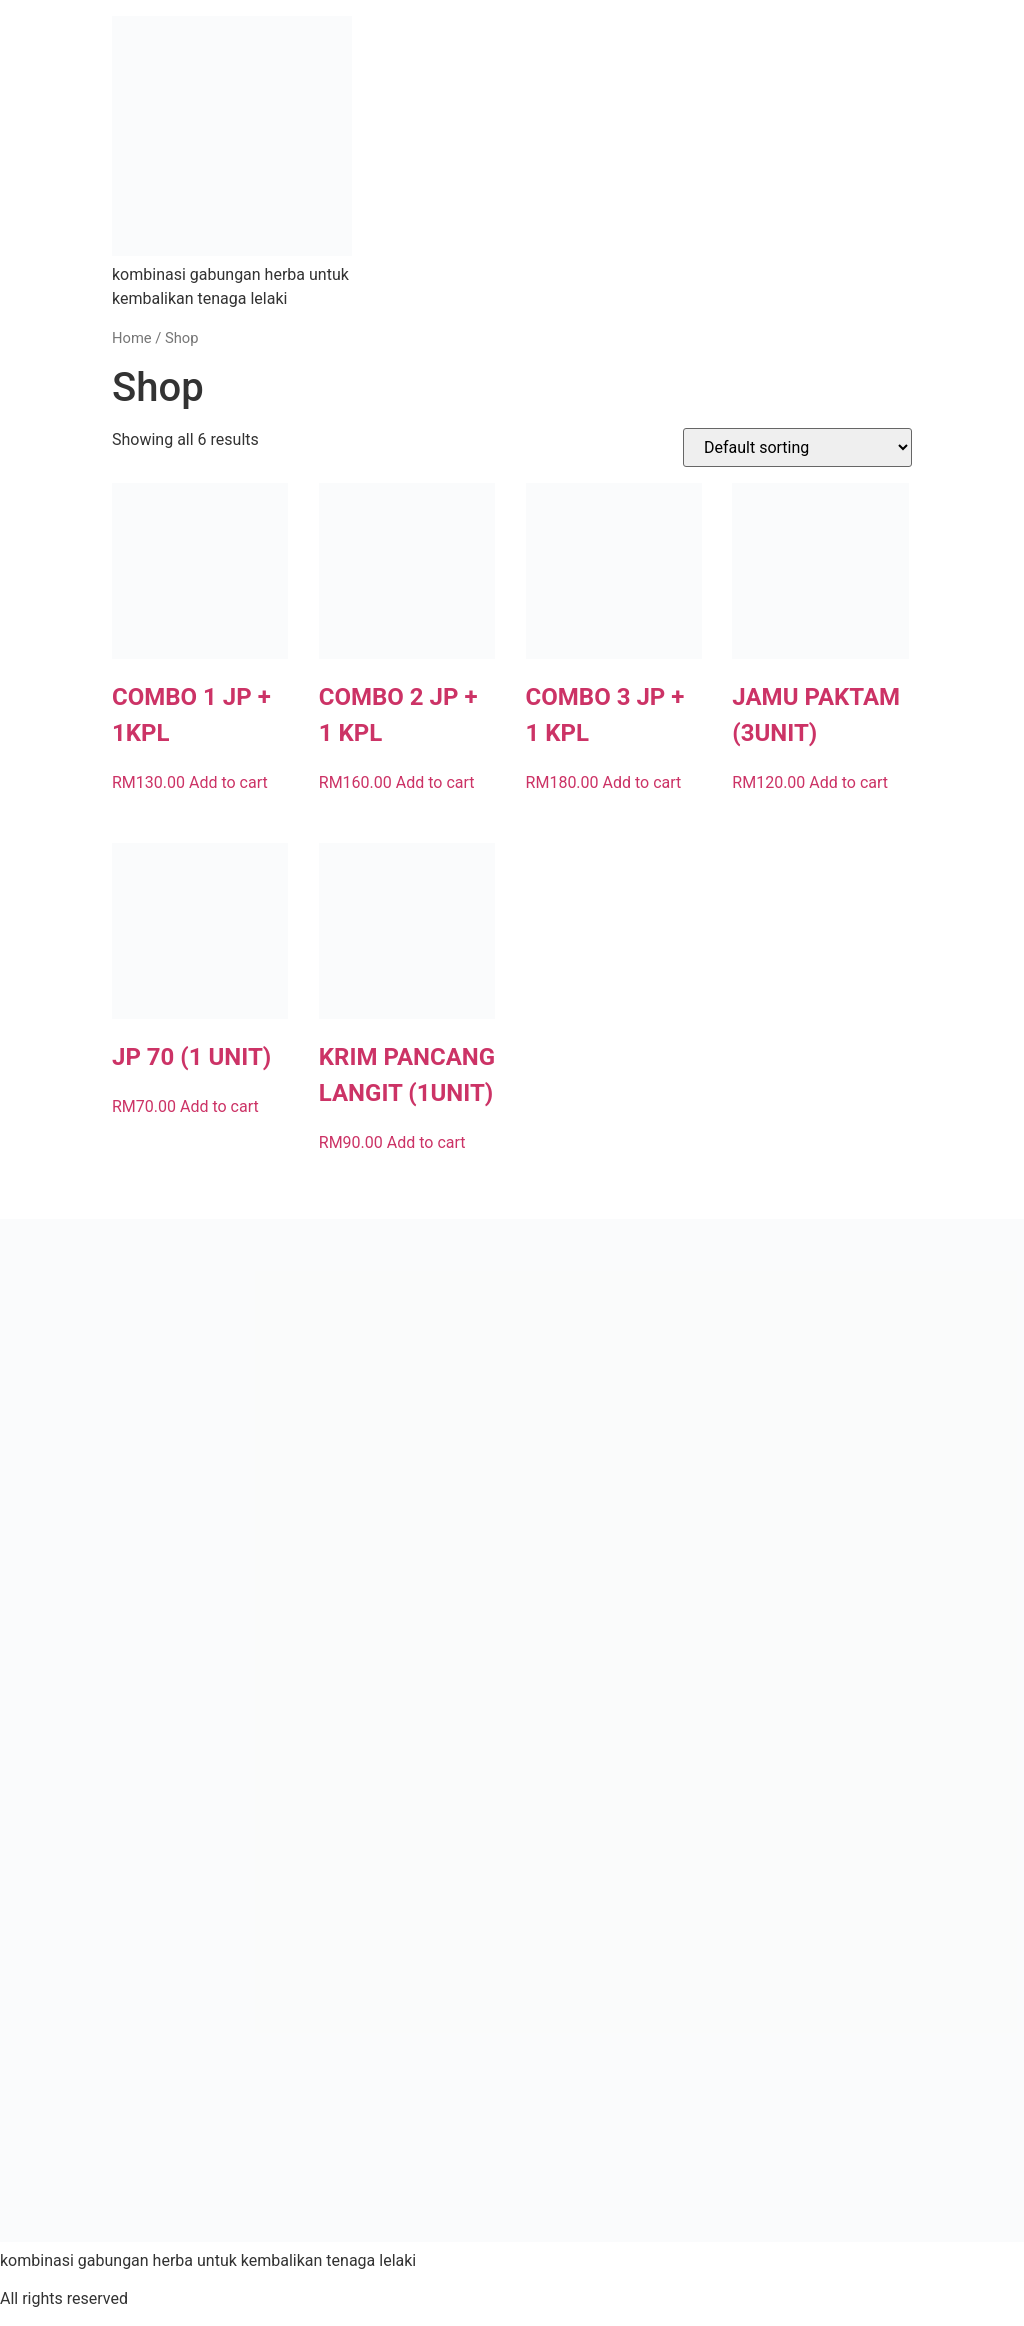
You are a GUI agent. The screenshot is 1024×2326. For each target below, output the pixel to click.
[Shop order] (797, 447)
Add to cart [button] (228, 782)
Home (132, 338)
